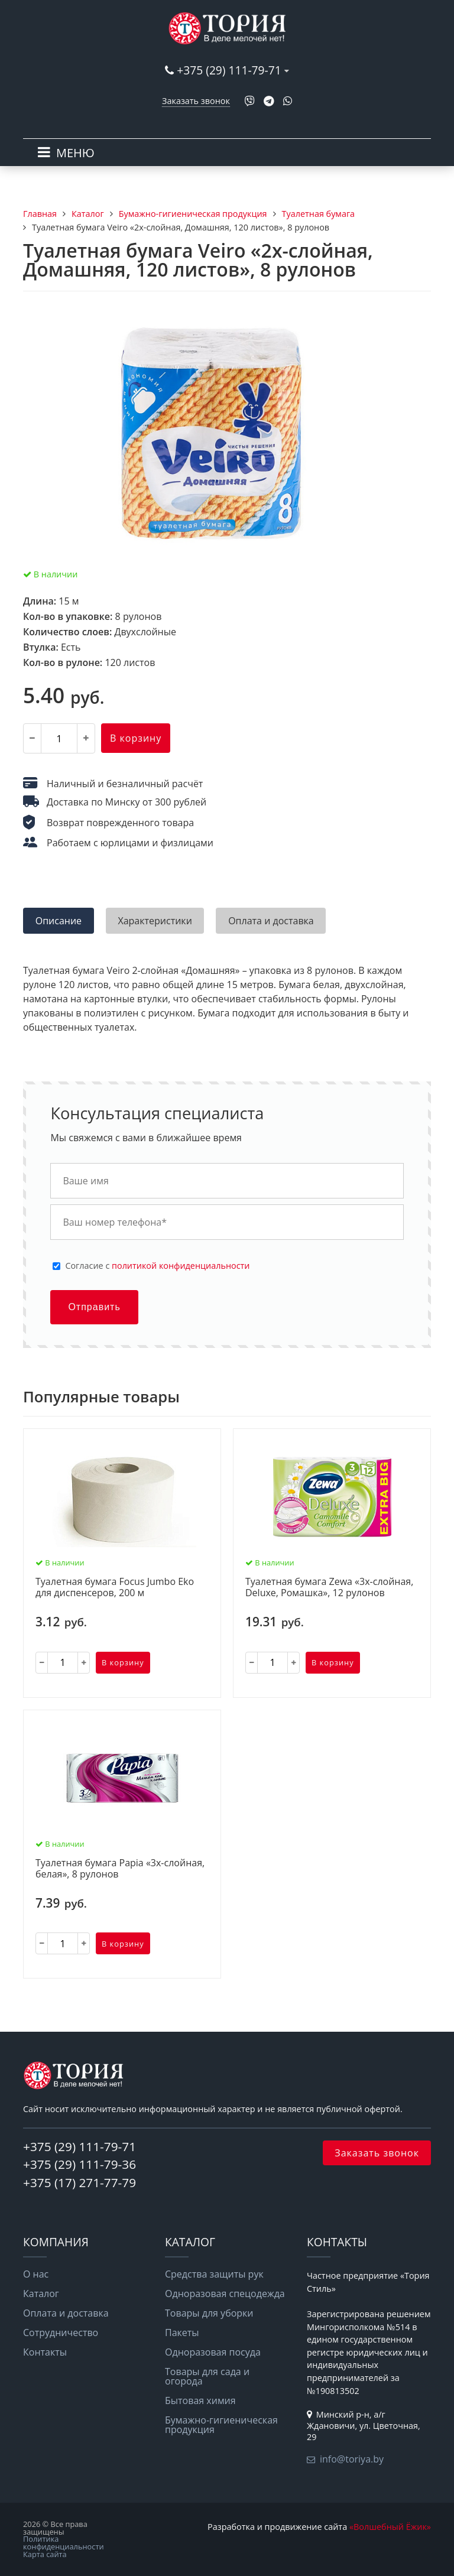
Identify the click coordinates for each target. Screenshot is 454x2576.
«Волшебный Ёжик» (390, 2526)
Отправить (94, 1307)
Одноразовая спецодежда (225, 2293)
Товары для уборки (209, 2313)
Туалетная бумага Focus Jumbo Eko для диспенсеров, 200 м (114, 1587)
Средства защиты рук (214, 2274)
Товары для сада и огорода (207, 2376)
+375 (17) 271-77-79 (79, 2182)
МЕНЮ (75, 153)
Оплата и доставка (66, 2313)
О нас (35, 2274)
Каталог (41, 2293)
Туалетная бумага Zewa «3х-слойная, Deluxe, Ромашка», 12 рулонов (329, 1587)
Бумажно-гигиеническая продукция (221, 2424)
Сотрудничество (60, 2332)
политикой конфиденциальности (180, 1265)
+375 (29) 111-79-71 (229, 70)
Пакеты (182, 2332)
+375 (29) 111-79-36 (79, 2164)
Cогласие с (157, 1266)
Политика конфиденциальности (63, 2542)
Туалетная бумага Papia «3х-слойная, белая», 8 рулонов (120, 1868)
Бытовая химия (200, 2400)
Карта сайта (45, 2554)
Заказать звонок (196, 100)
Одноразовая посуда (213, 2352)
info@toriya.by (352, 2458)
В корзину (135, 738)
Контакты (45, 2352)
